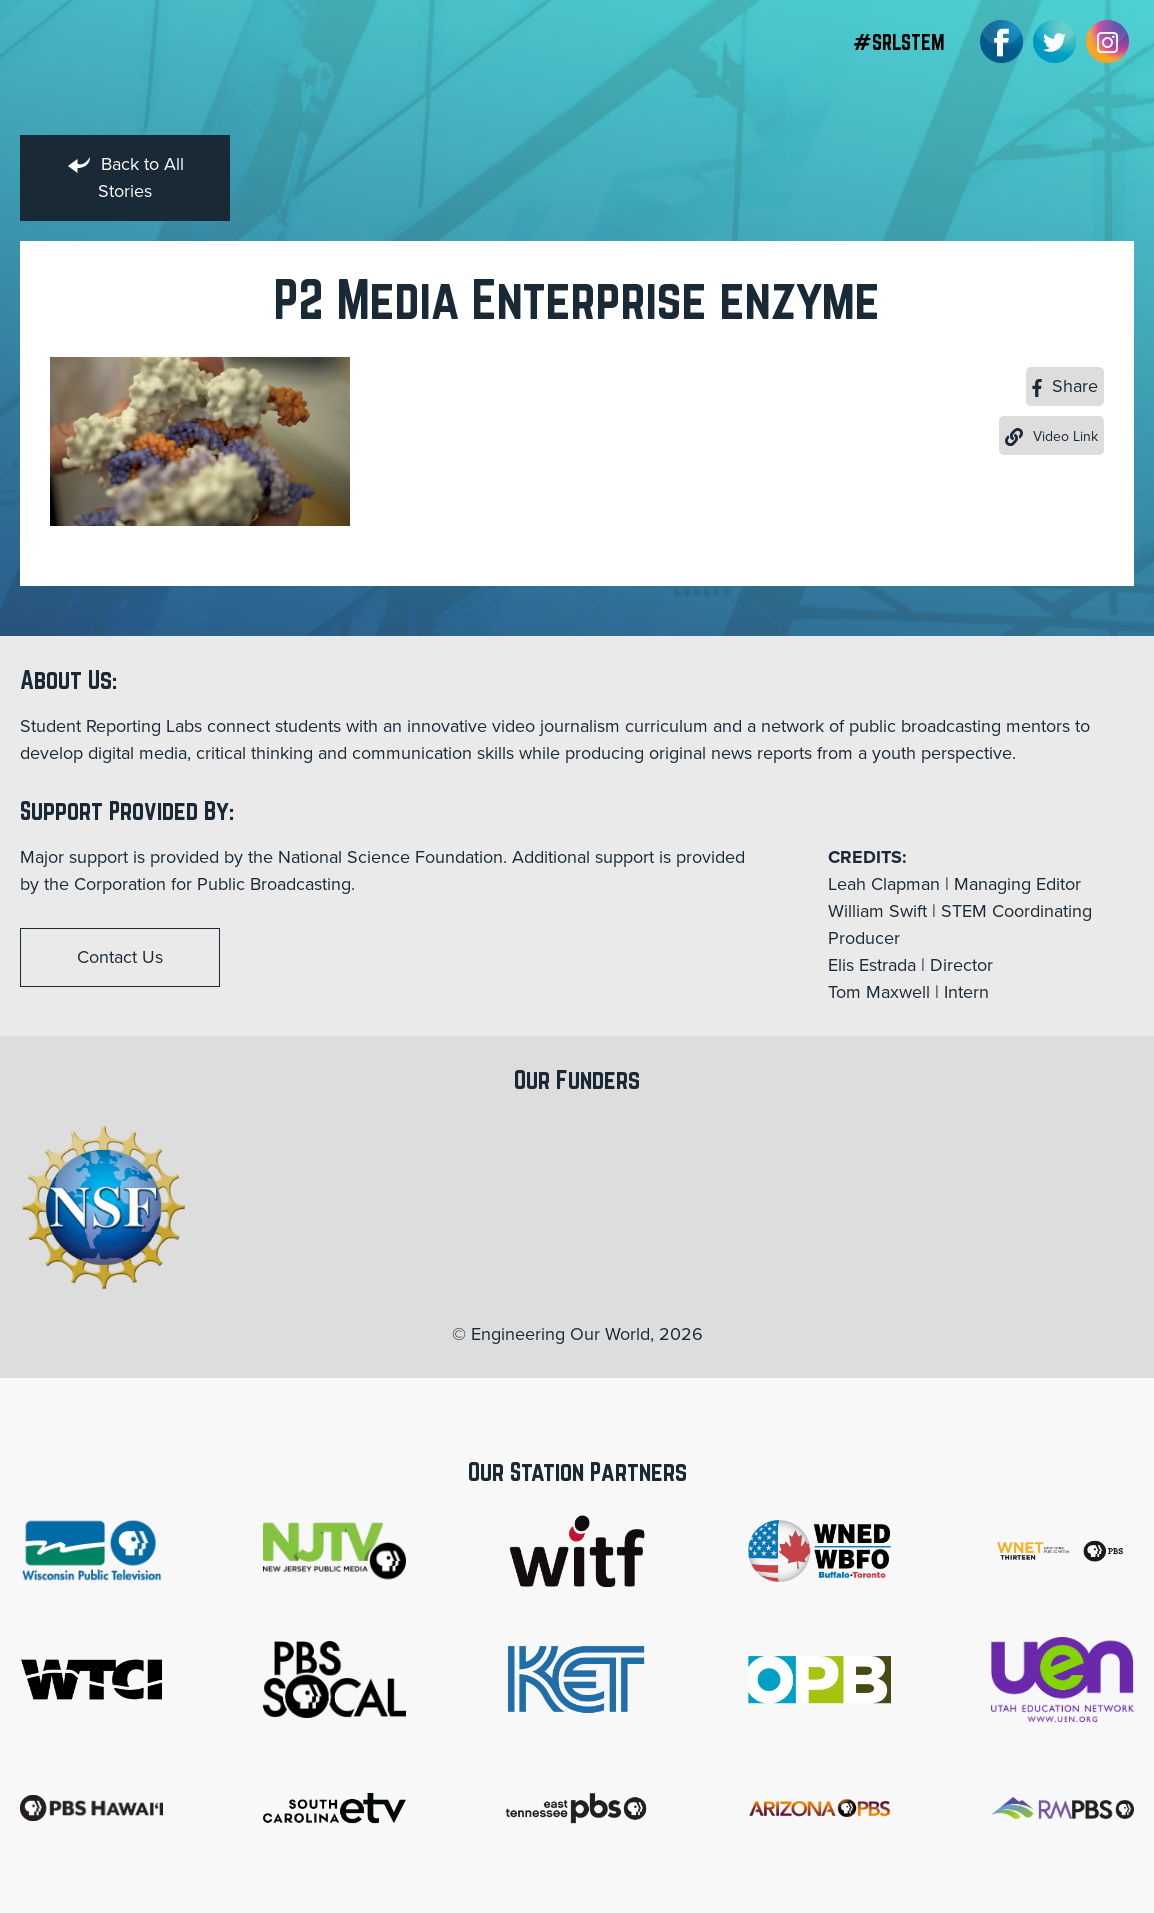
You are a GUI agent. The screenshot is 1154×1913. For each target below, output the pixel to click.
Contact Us (120, 957)
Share (1065, 386)
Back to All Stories (125, 177)
